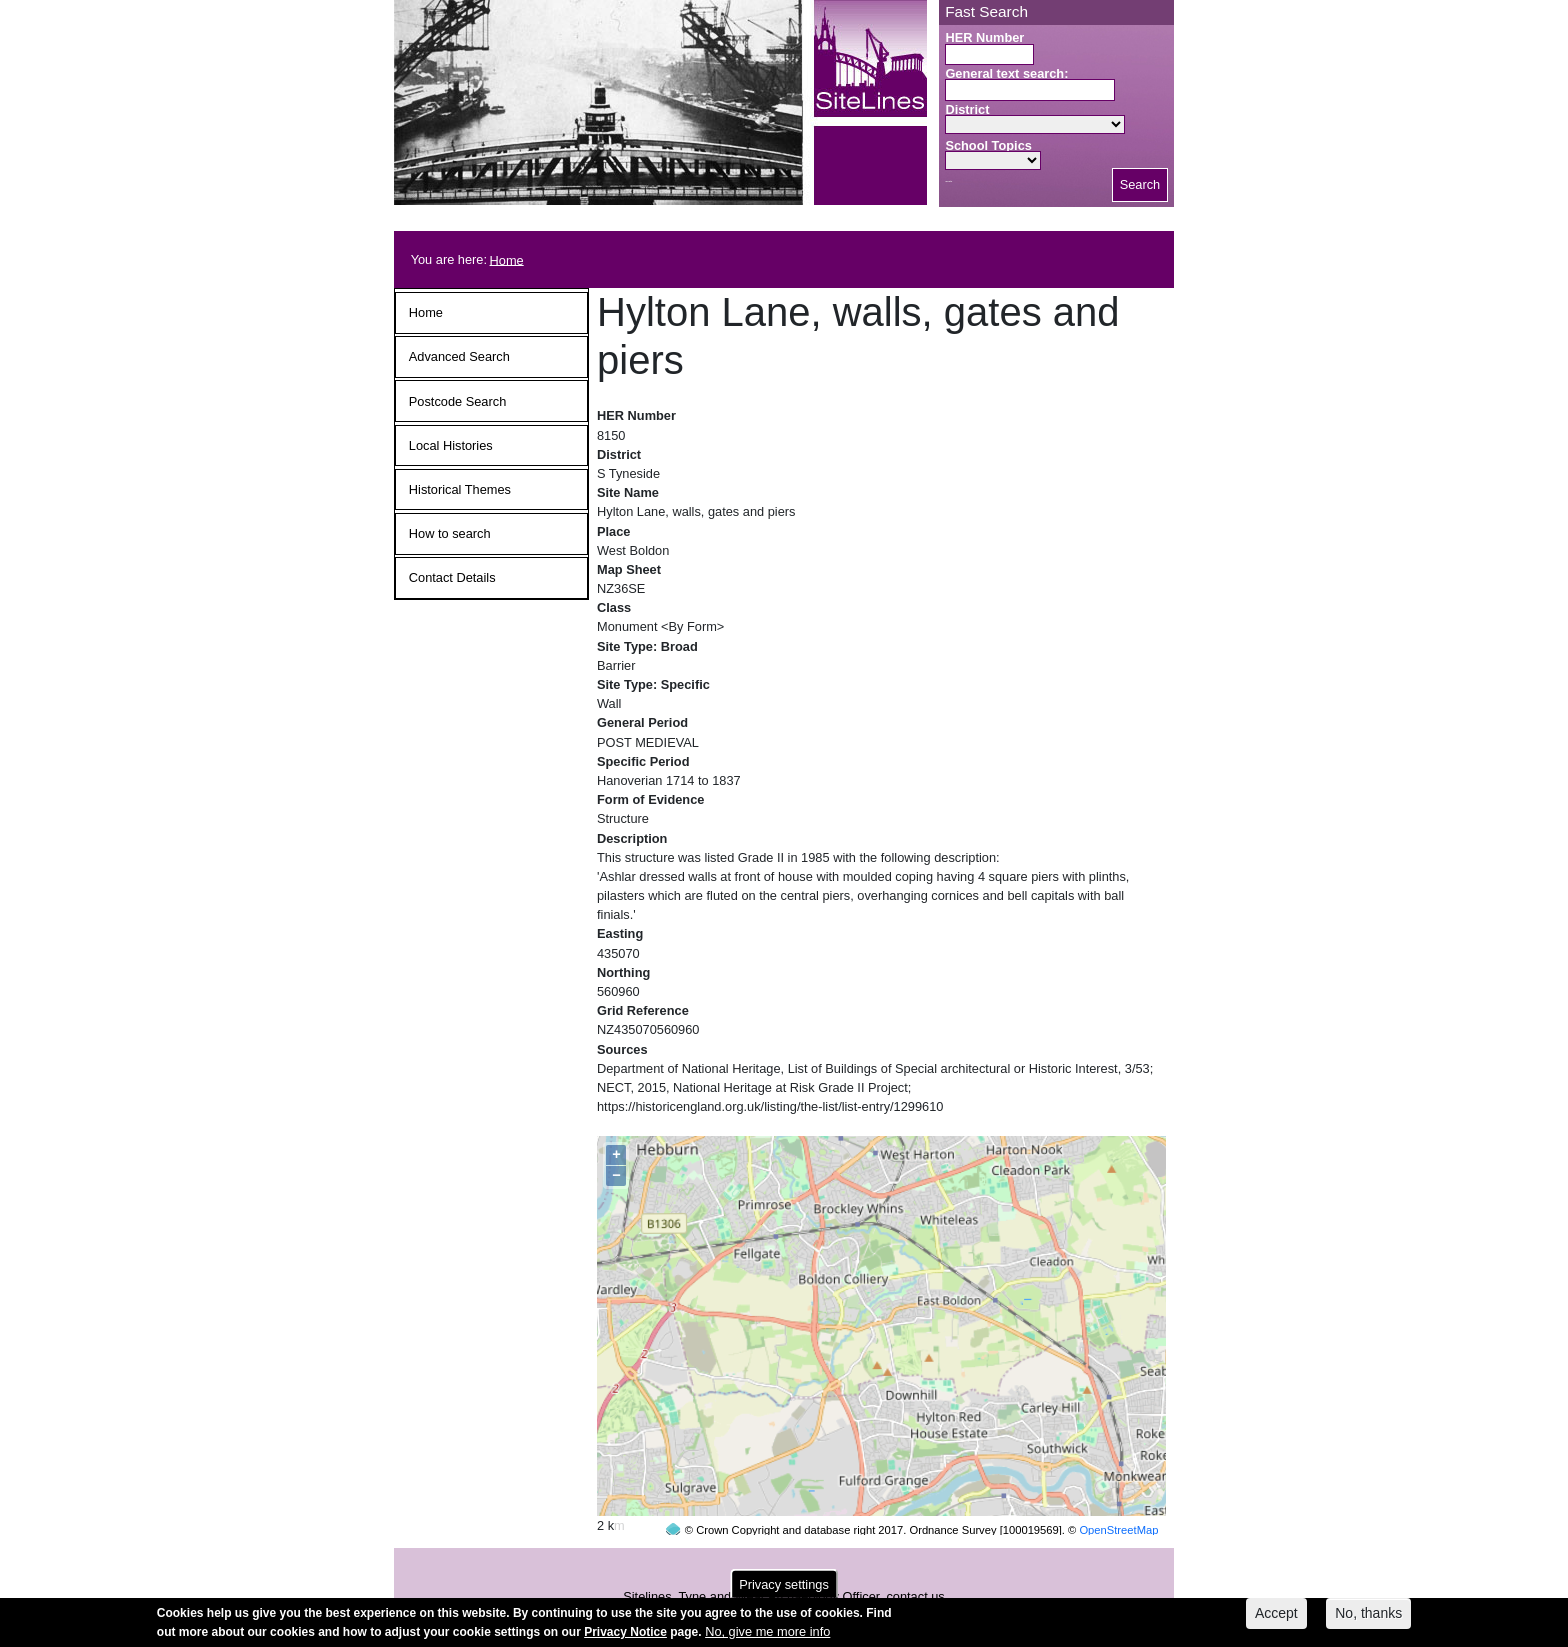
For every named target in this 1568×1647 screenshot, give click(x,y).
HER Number (984, 37)
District (967, 109)
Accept (1276, 1617)
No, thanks (1368, 1617)
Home (507, 259)
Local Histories (451, 445)
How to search (450, 533)
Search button (948, 181)
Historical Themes (460, 489)
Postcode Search (457, 401)
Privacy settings (784, 1588)
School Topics (988, 145)
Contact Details (452, 577)
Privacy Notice (625, 1636)
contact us (915, 1558)
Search (1140, 184)
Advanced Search (459, 356)
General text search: (1006, 73)
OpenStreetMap (1118, 1492)
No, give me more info (767, 1635)
